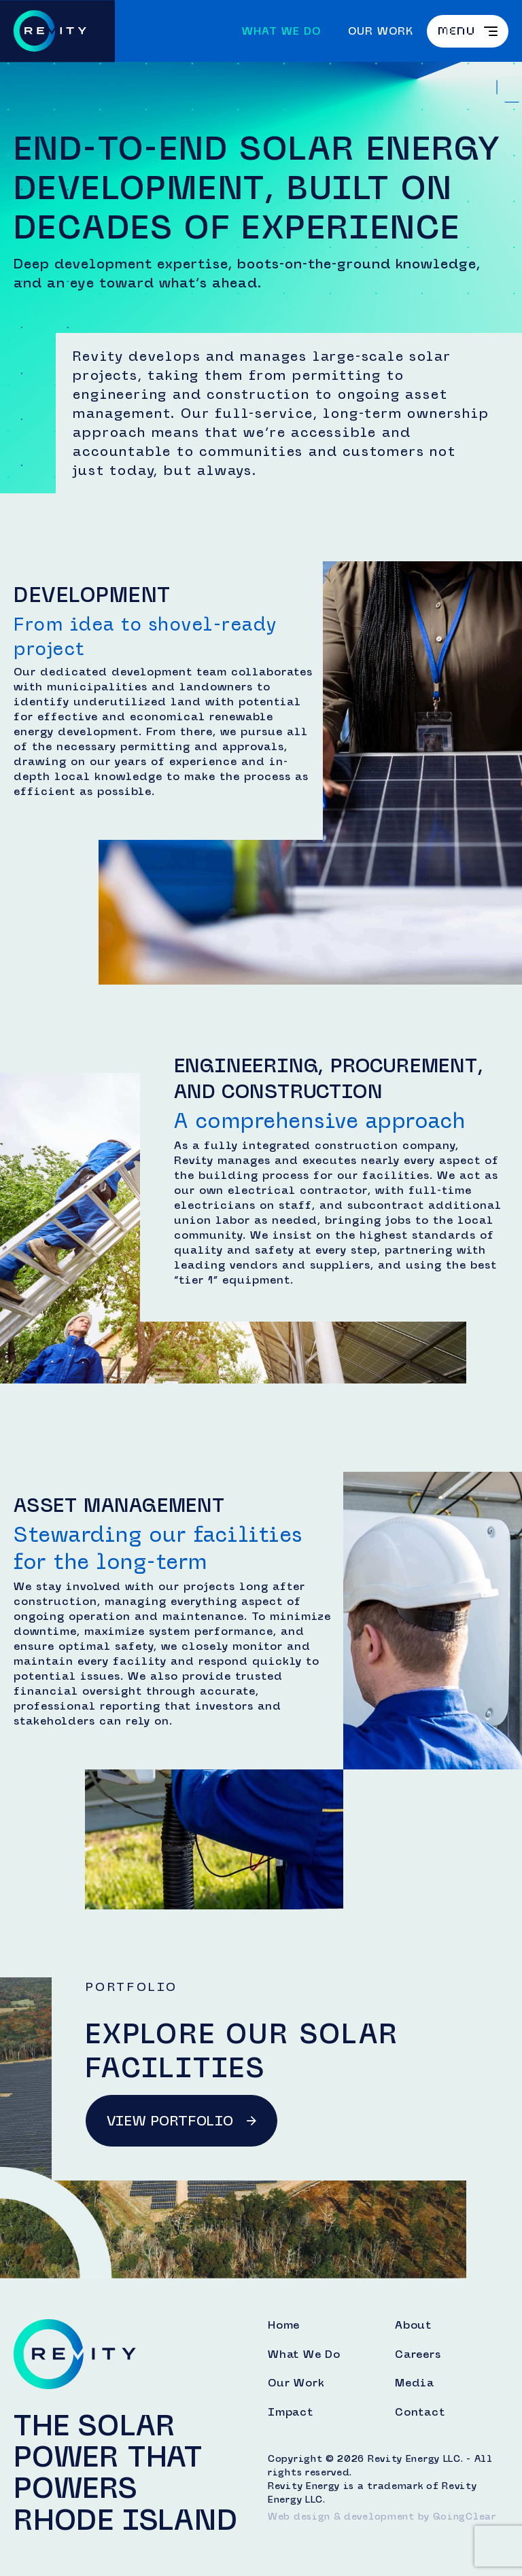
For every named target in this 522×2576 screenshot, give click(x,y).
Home (284, 2325)
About (413, 2325)
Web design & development (341, 2516)
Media (414, 2383)
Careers (418, 2354)
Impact (290, 2412)
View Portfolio (182, 2121)
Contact (420, 2412)
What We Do (281, 30)
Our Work (380, 30)
